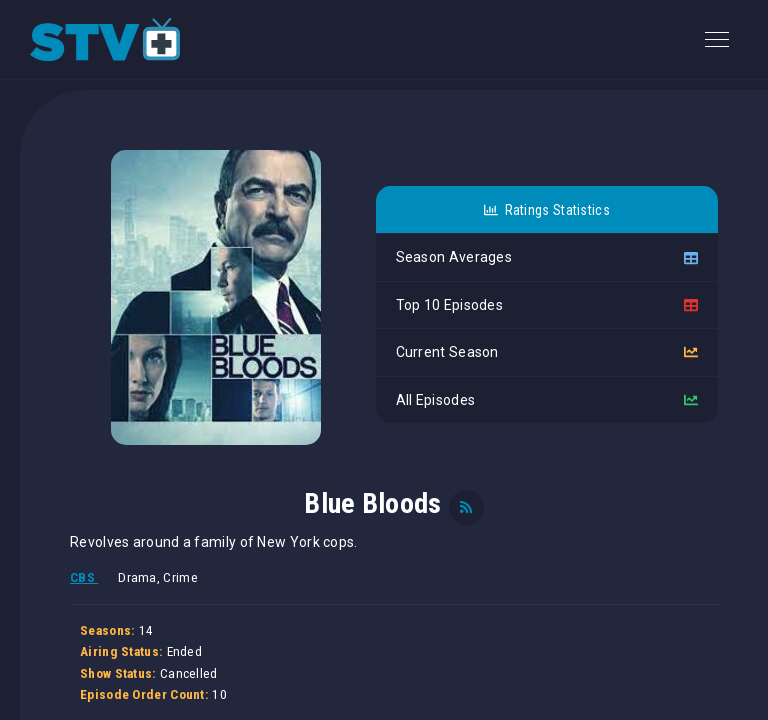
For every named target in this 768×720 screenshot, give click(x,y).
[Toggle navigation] (717, 39)
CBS (84, 577)
